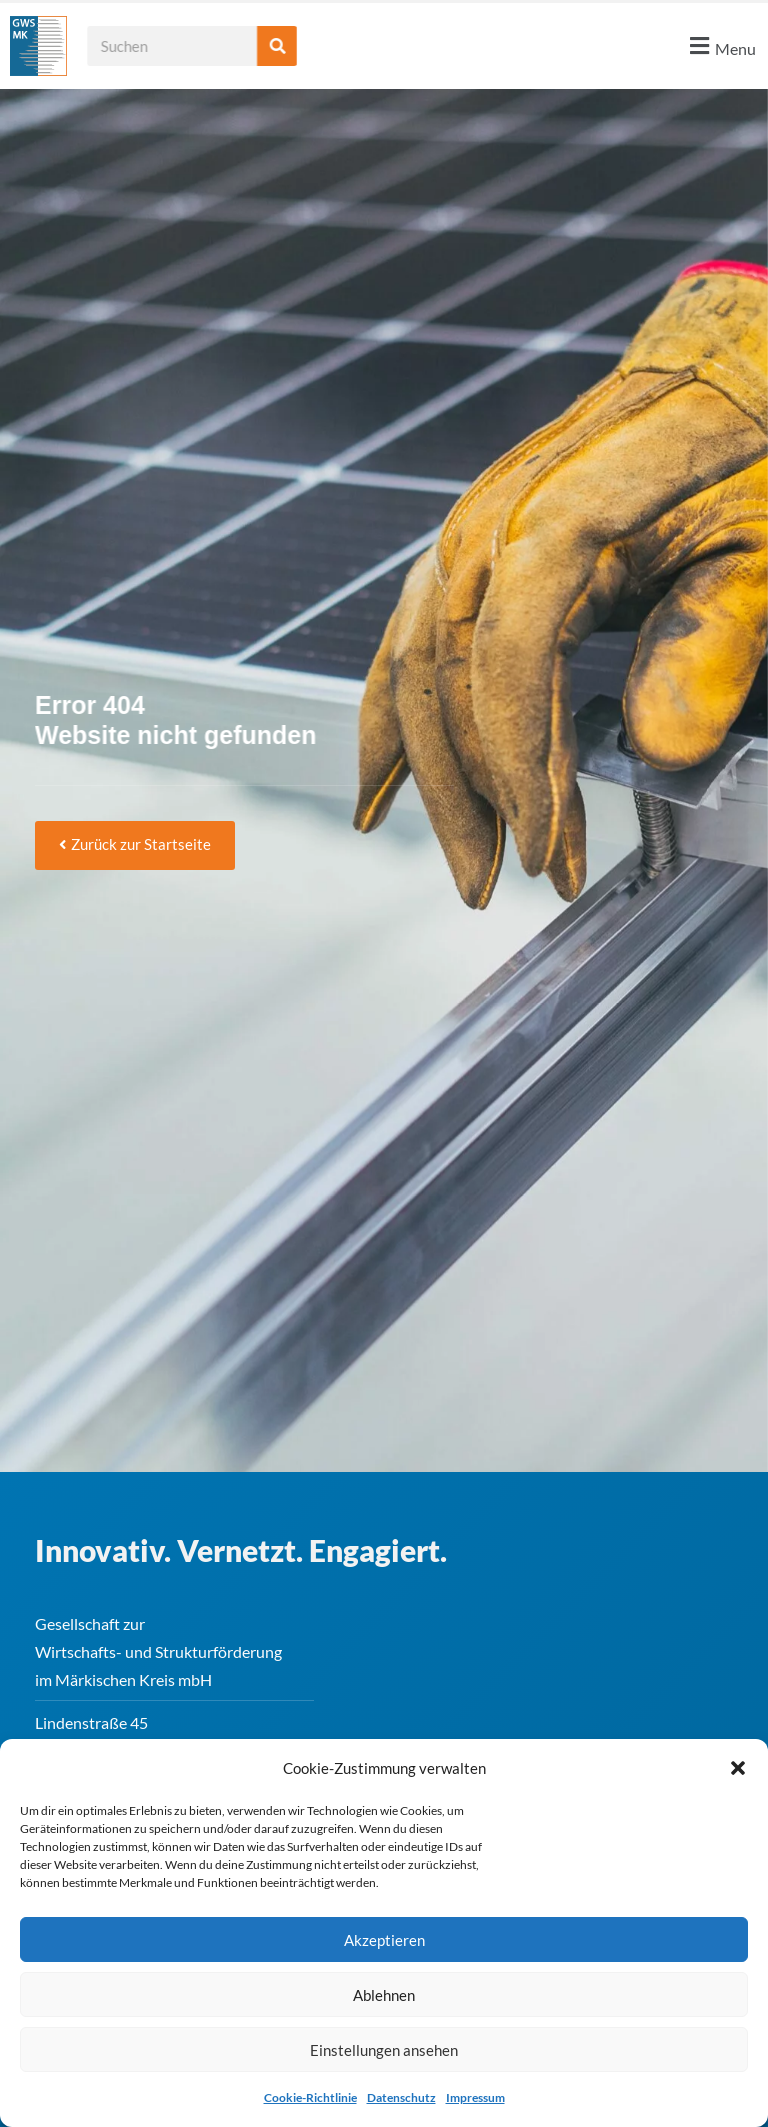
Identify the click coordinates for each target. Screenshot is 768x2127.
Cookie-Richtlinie (310, 2097)
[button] (738, 1768)
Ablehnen (384, 1995)
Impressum (475, 2097)
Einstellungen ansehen (384, 2050)
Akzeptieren (384, 1940)
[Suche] (305, 46)
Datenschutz (401, 2097)
